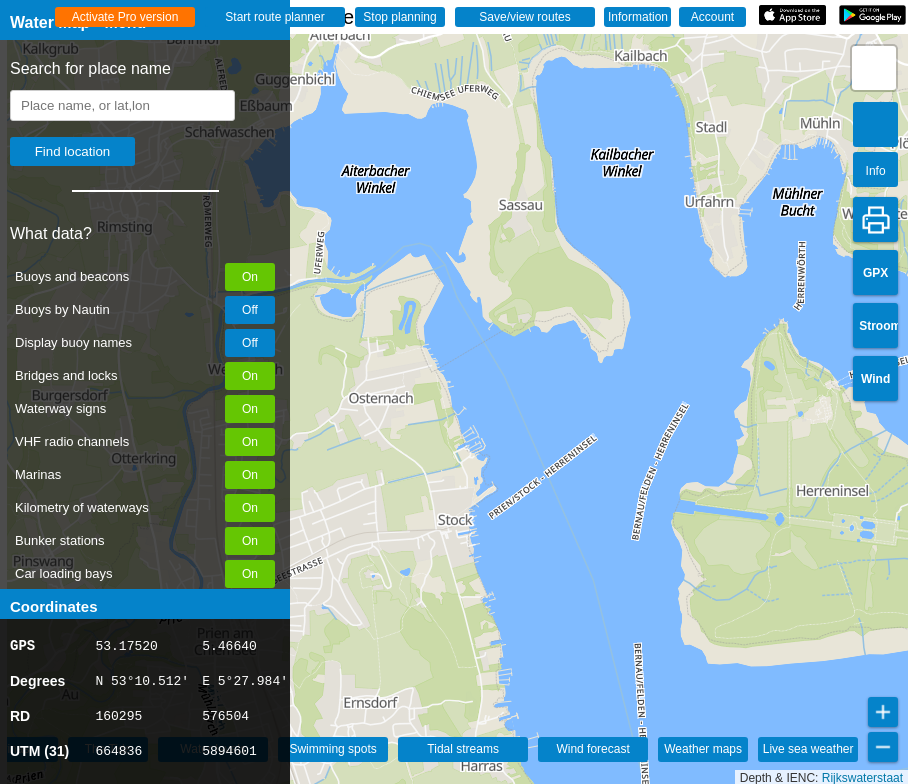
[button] (874, 68)
